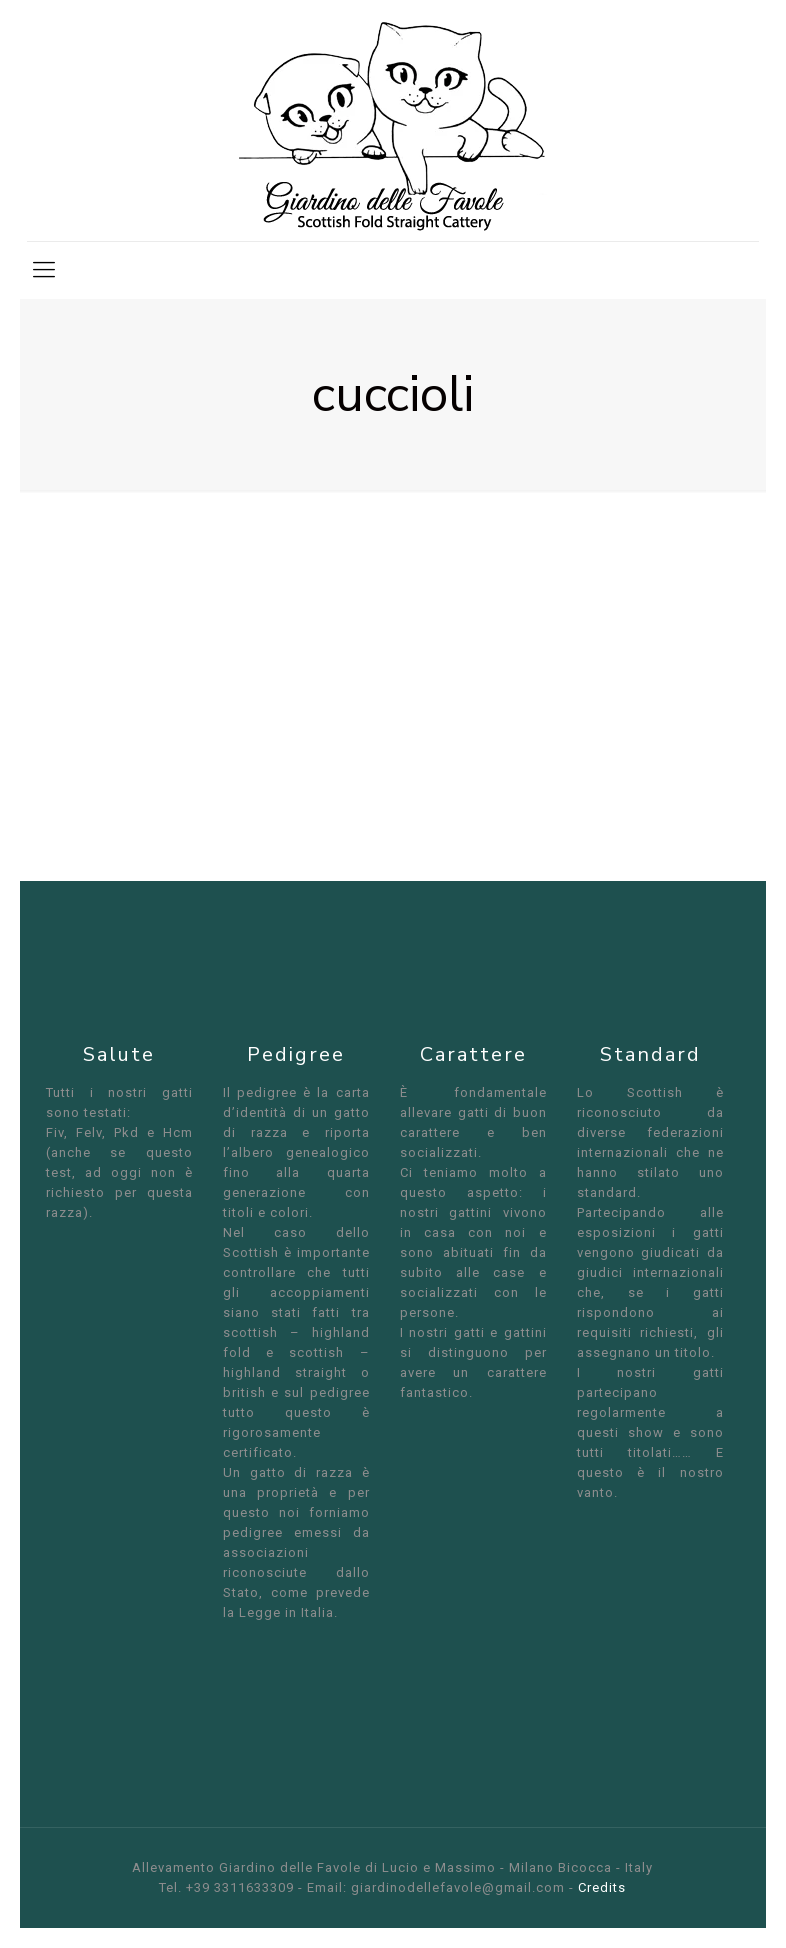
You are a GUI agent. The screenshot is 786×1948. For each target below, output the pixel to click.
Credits (602, 1887)
